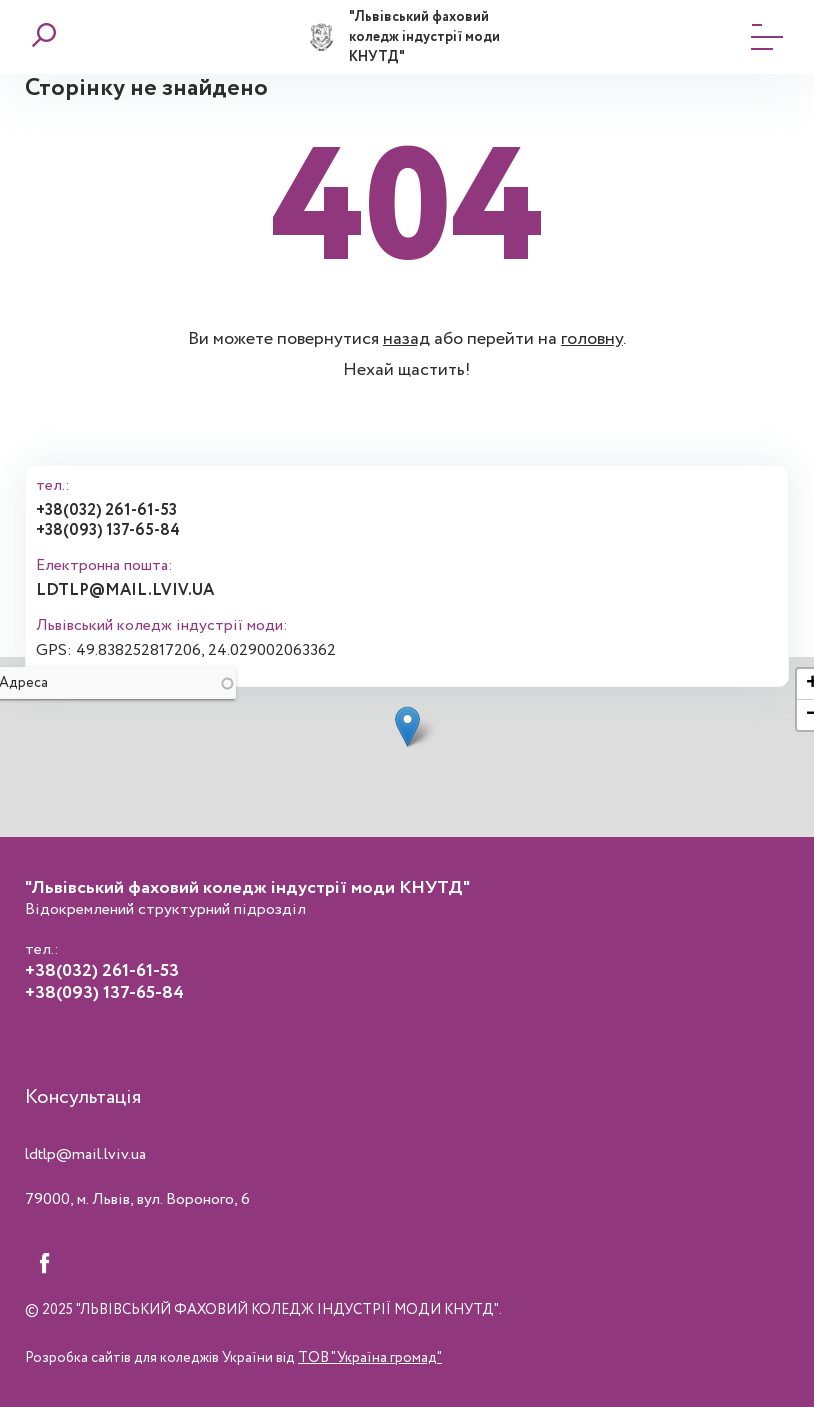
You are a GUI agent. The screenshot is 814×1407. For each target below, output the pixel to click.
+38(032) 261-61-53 (106, 510)
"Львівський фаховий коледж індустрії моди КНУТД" (424, 37)
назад (406, 339)
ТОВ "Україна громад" (370, 1358)
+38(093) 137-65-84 (108, 530)
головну (592, 339)
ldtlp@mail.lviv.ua (125, 590)
